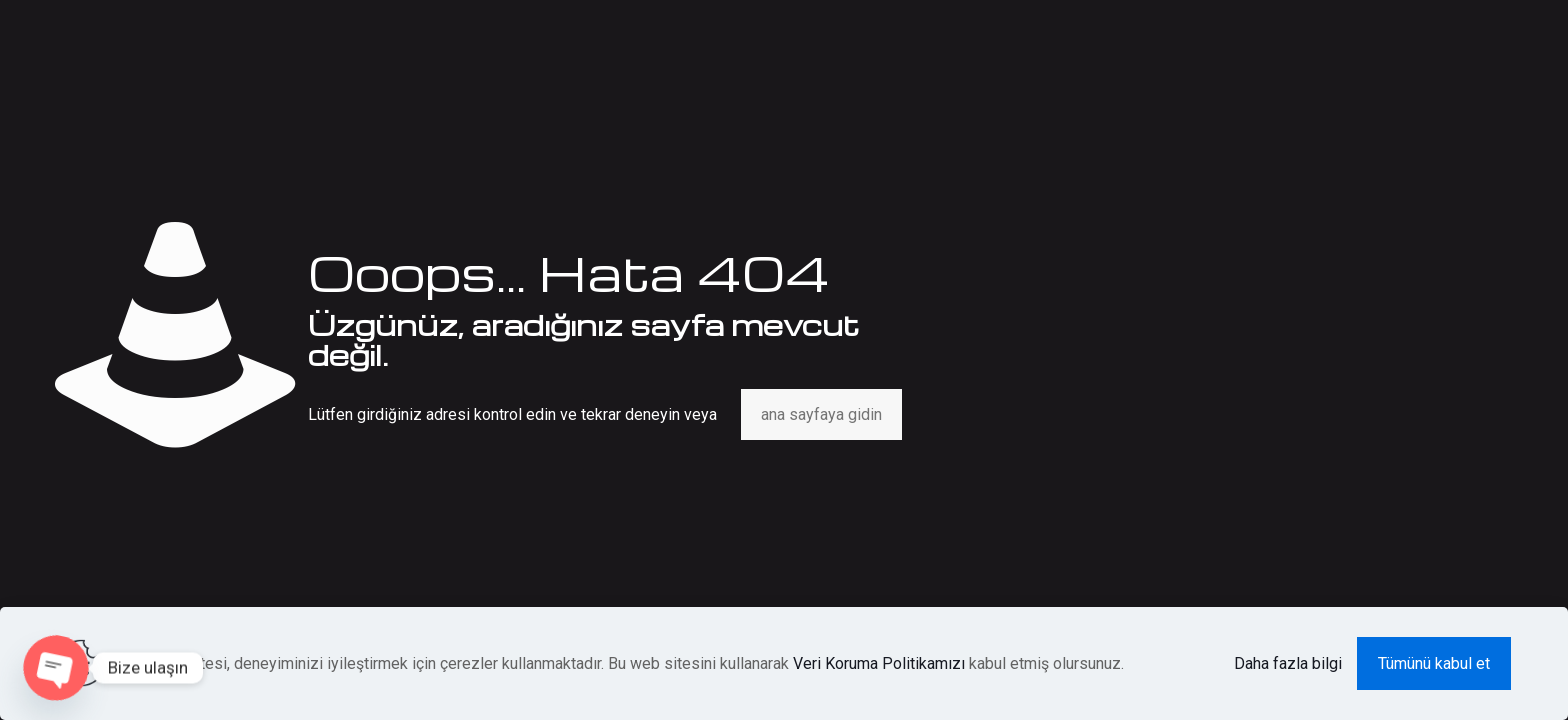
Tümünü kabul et (1434, 663)
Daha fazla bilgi (1288, 663)
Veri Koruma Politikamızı (879, 663)
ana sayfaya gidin (821, 414)
